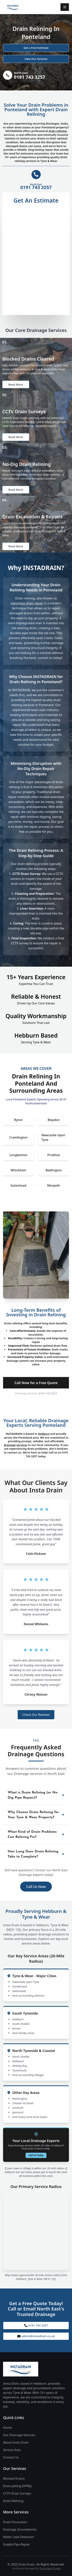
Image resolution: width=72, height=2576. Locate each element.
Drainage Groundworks (20, 2529)
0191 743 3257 (48, 1393)
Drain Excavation (15, 2522)
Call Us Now (36, 1886)
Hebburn (44, 1434)
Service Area (12, 2450)
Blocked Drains (14, 2478)
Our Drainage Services (19, 2435)
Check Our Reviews (36, 1715)
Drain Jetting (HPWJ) (17, 2486)
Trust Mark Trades (50, 2568)
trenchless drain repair (27, 603)
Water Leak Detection (18, 2537)
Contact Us (11, 2457)
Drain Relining (13, 2501)
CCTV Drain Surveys (17, 2493)
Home (7, 2427)
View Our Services (36, 59)
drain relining (58, 131)
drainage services (15, 1445)
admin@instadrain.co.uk (36, 2336)
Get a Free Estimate (35, 48)
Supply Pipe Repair (16, 2544)
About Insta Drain (15, 2442)
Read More (15, 384)
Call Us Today (36, 2155)
